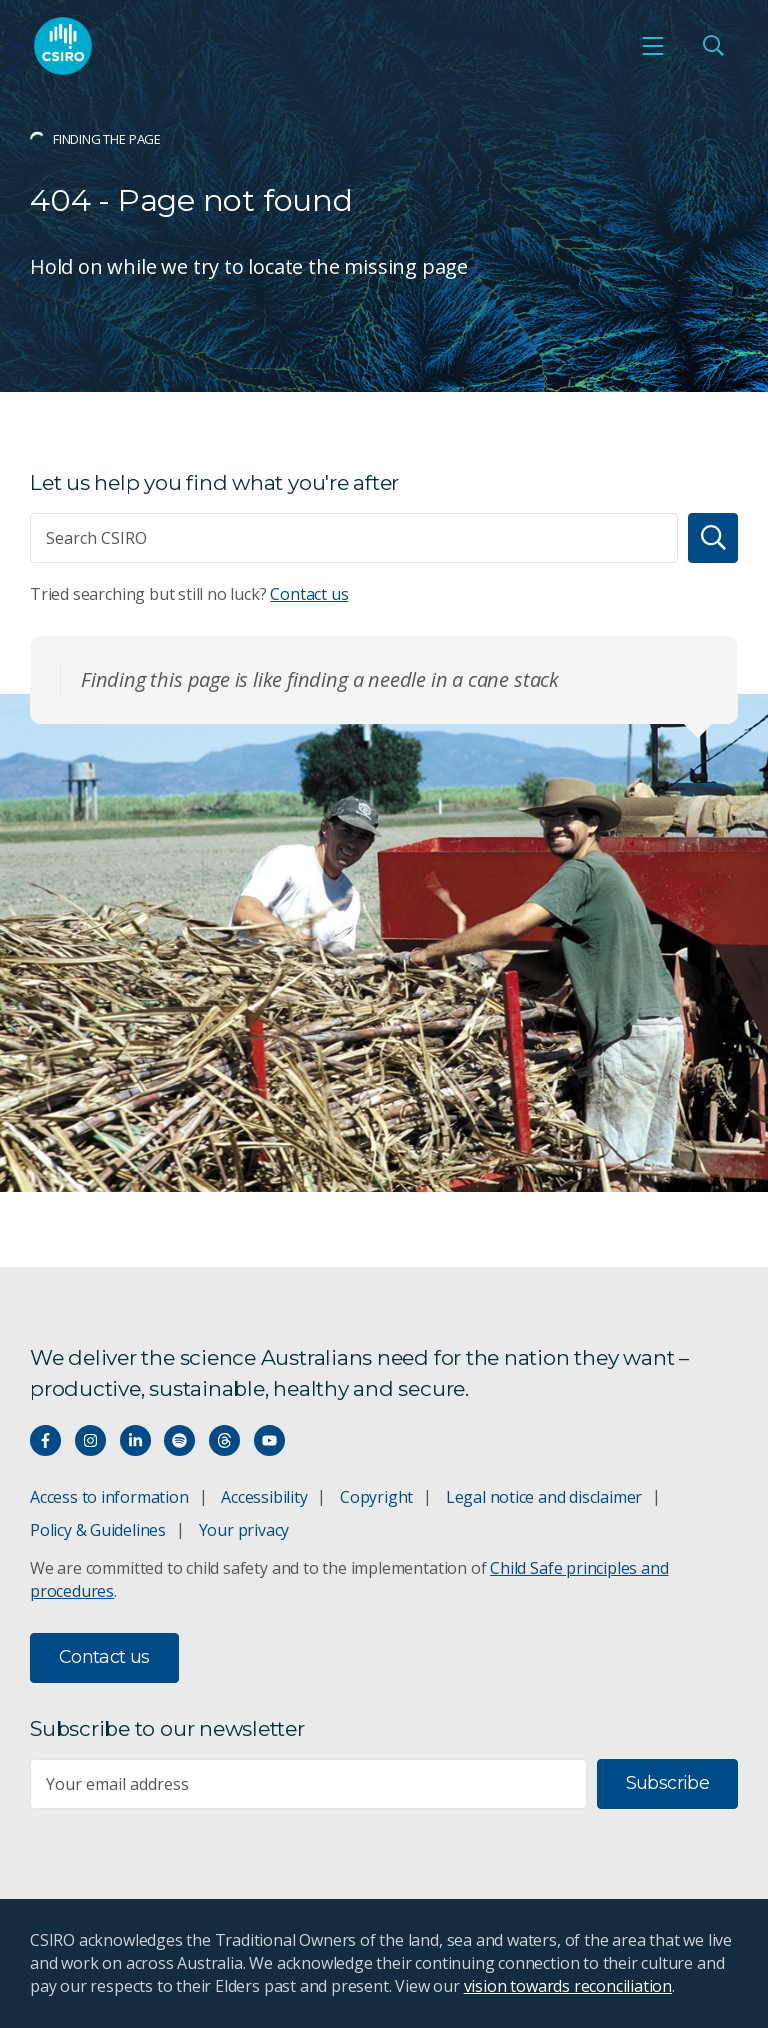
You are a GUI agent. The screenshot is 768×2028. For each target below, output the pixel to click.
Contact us (309, 594)
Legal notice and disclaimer (544, 1497)
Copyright (376, 1497)
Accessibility (264, 1497)
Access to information (109, 1497)
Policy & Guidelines (98, 1530)
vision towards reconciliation (568, 1986)
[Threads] (224, 1440)
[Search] (713, 538)
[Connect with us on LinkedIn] (135, 1440)
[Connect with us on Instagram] (90, 1440)
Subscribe (667, 1783)
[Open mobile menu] (653, 46)
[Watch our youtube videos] (269, 1440)
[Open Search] (713, 46)
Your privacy (244, 1530)
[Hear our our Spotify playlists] (179, 1440)
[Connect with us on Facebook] (45, 1440)
